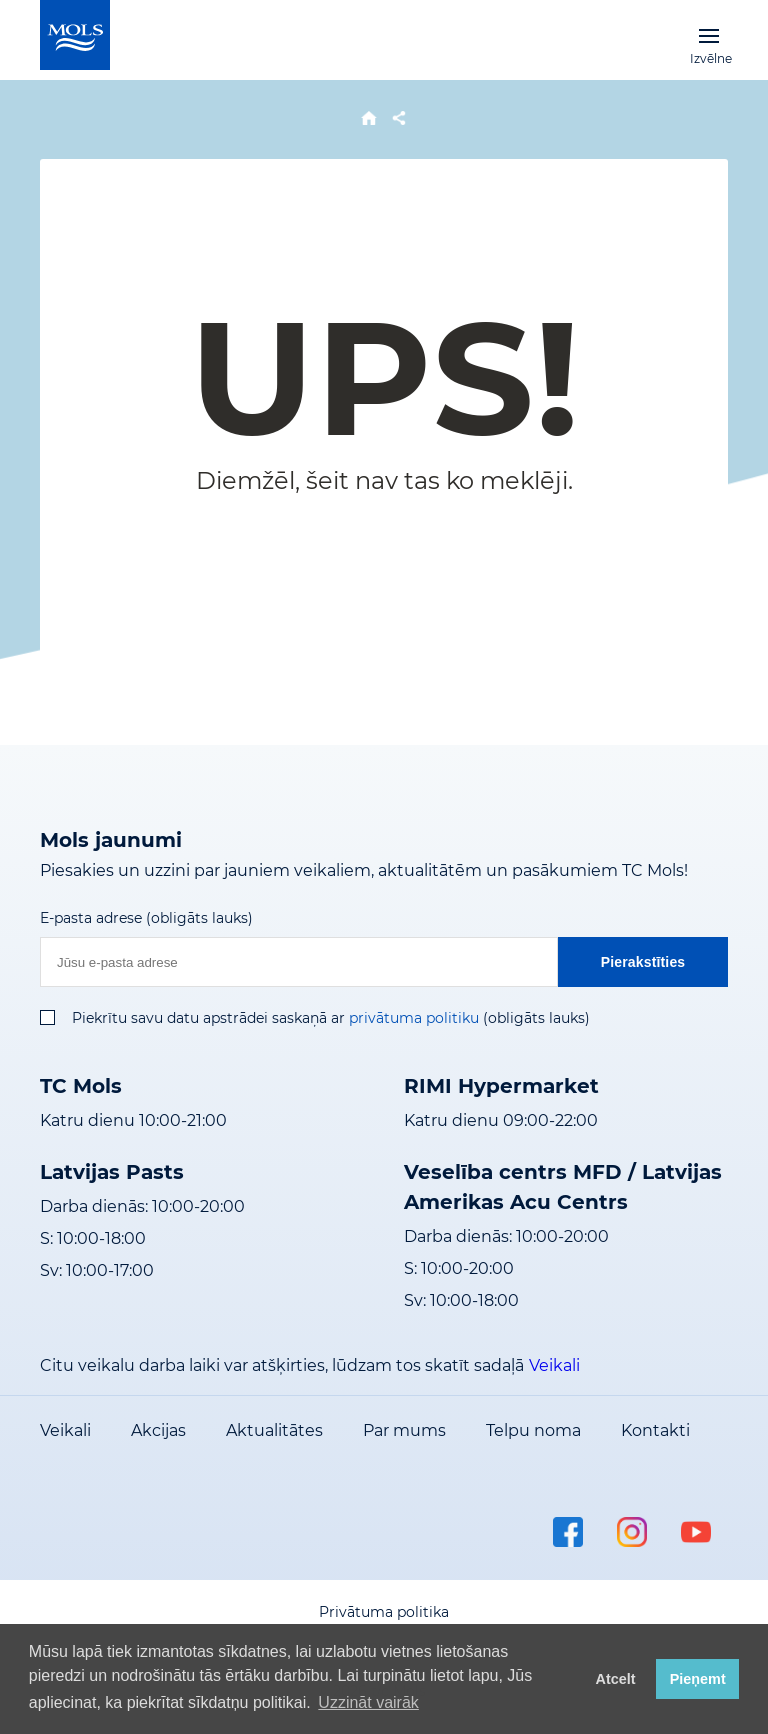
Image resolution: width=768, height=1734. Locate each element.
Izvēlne (709, 35)
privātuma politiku (414, 1018)
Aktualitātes (274, 1430)
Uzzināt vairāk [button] (368, 1702)
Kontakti (655, 1430)
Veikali (554, 1365)
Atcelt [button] (616, 1679)
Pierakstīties (643, 962)
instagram (632, 1532)
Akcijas (158, 1430)
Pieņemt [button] (698, 1679)
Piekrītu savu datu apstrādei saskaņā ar (208, 1018)
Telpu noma (533, 1430)
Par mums (404, 1430)
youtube (696, 1532)
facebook (568, 1532)
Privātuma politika (384, 1612)
